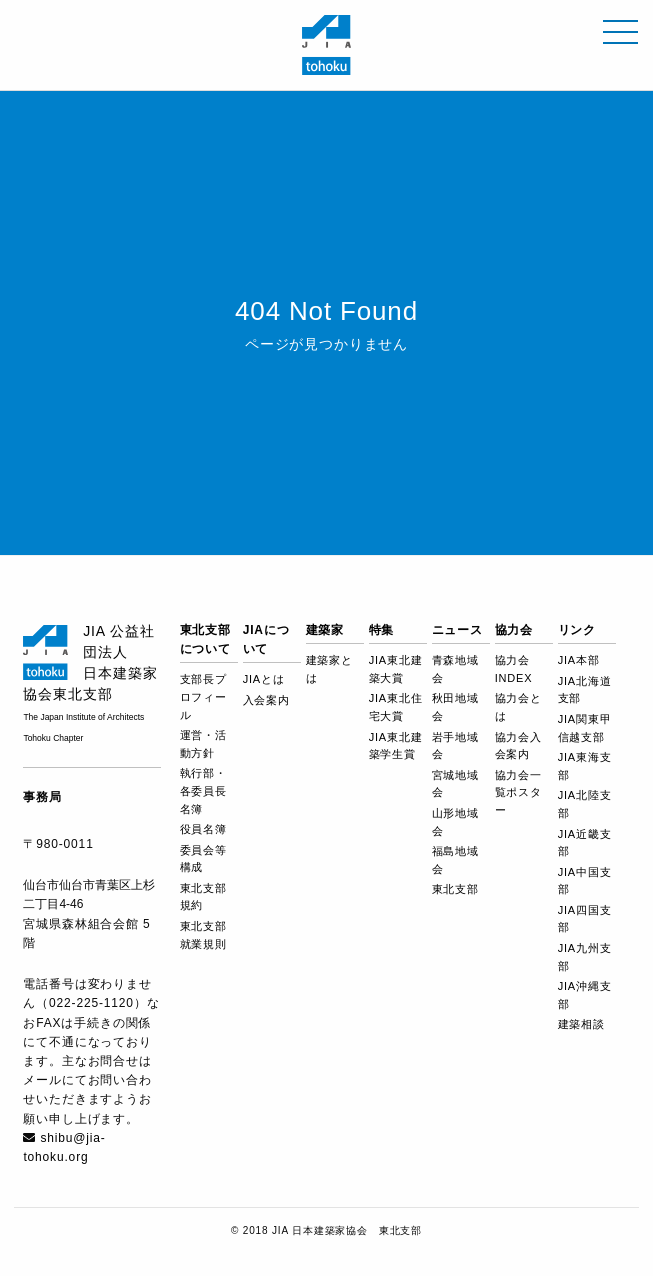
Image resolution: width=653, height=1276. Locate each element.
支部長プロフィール (203, 696)
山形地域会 (455, 822)
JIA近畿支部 (585, 843)
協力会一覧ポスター (518, 792)
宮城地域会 (455, 784)
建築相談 (581, 1024)
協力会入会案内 (518, 746)
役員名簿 (203, 829)
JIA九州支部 (585, 957)
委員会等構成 (203, 859)
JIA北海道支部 (585, 690)
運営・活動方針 (203, 744)
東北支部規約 (203, 897)
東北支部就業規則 (203, 935)
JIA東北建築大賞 (396, 669)
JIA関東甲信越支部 (585, 728)
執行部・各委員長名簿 (203, 790)
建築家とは (329, 669)
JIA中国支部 (585, 881)
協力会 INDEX (514, 669)
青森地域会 (455, 669)
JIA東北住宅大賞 (396, 707)
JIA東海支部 (585, 766)
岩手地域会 (455, 746)
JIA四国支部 (585, 919)
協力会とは (518, 707)
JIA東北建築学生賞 (396, 746)
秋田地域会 (455, 707)
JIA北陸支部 (585, 804)
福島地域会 (455, 860)
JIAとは (264, 679)
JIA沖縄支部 (585, 995)
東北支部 (455, 889)
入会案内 (266, 700)
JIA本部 (579, 660)
